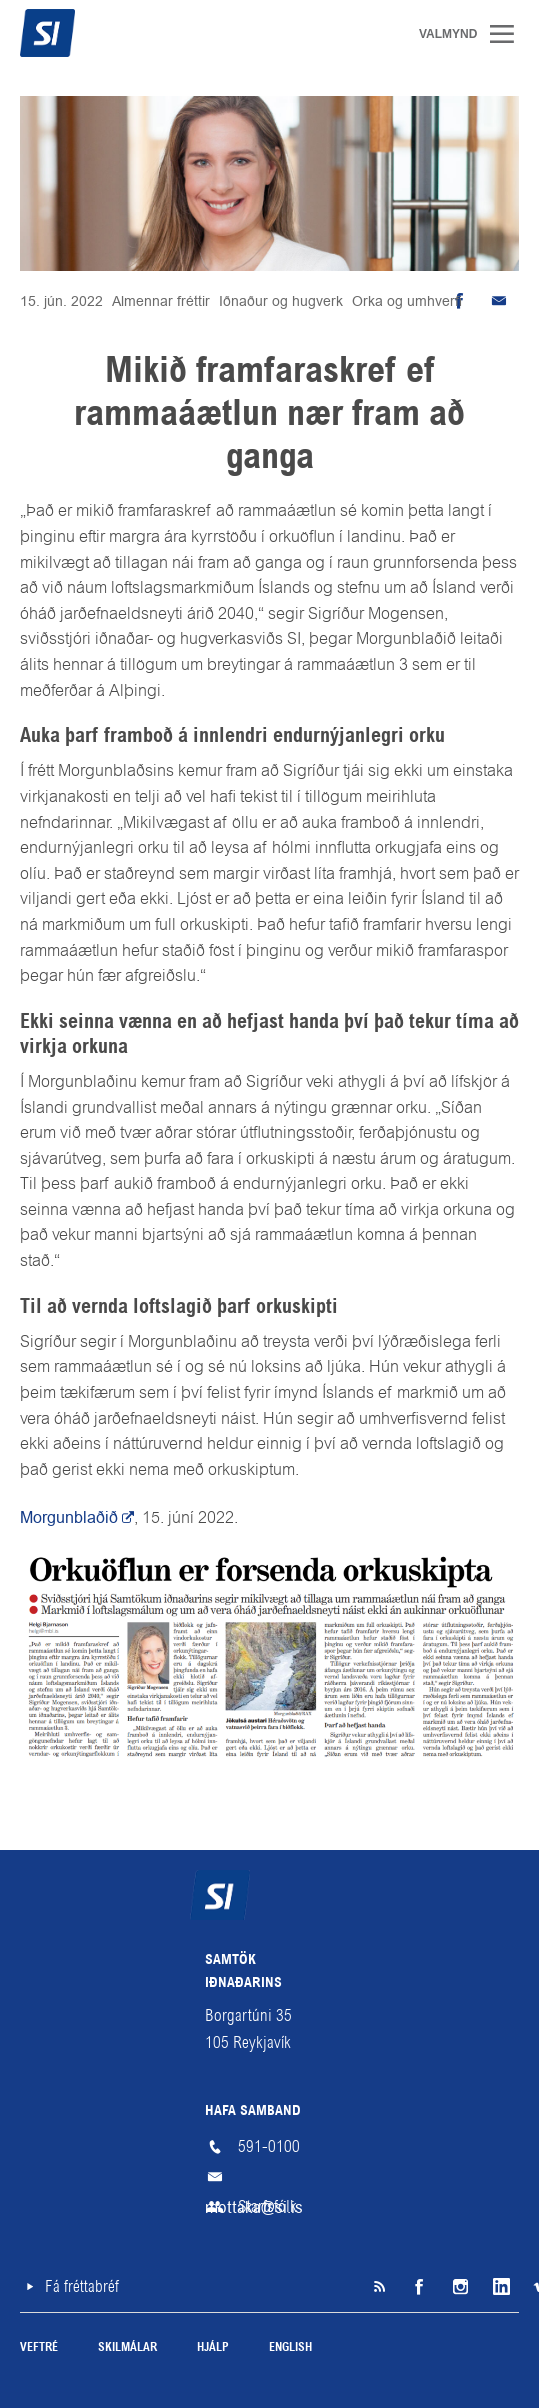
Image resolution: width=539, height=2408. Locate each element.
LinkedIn (499, 2287)
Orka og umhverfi (407, 301)
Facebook (419, 2287)
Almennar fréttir (161, 301)
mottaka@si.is (270, 2177)
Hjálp (213, 2348)
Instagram (459, 2287)
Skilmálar (127, 2348)
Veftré (39, 2348)
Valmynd (509, 34)
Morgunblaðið (69, 1517)
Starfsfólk (267, 2206)
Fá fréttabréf (82, 2286)
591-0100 (269, 2146)
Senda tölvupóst (499, 301)
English (290, 2348)
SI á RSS (379, 2287)
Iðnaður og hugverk (281, 301)
